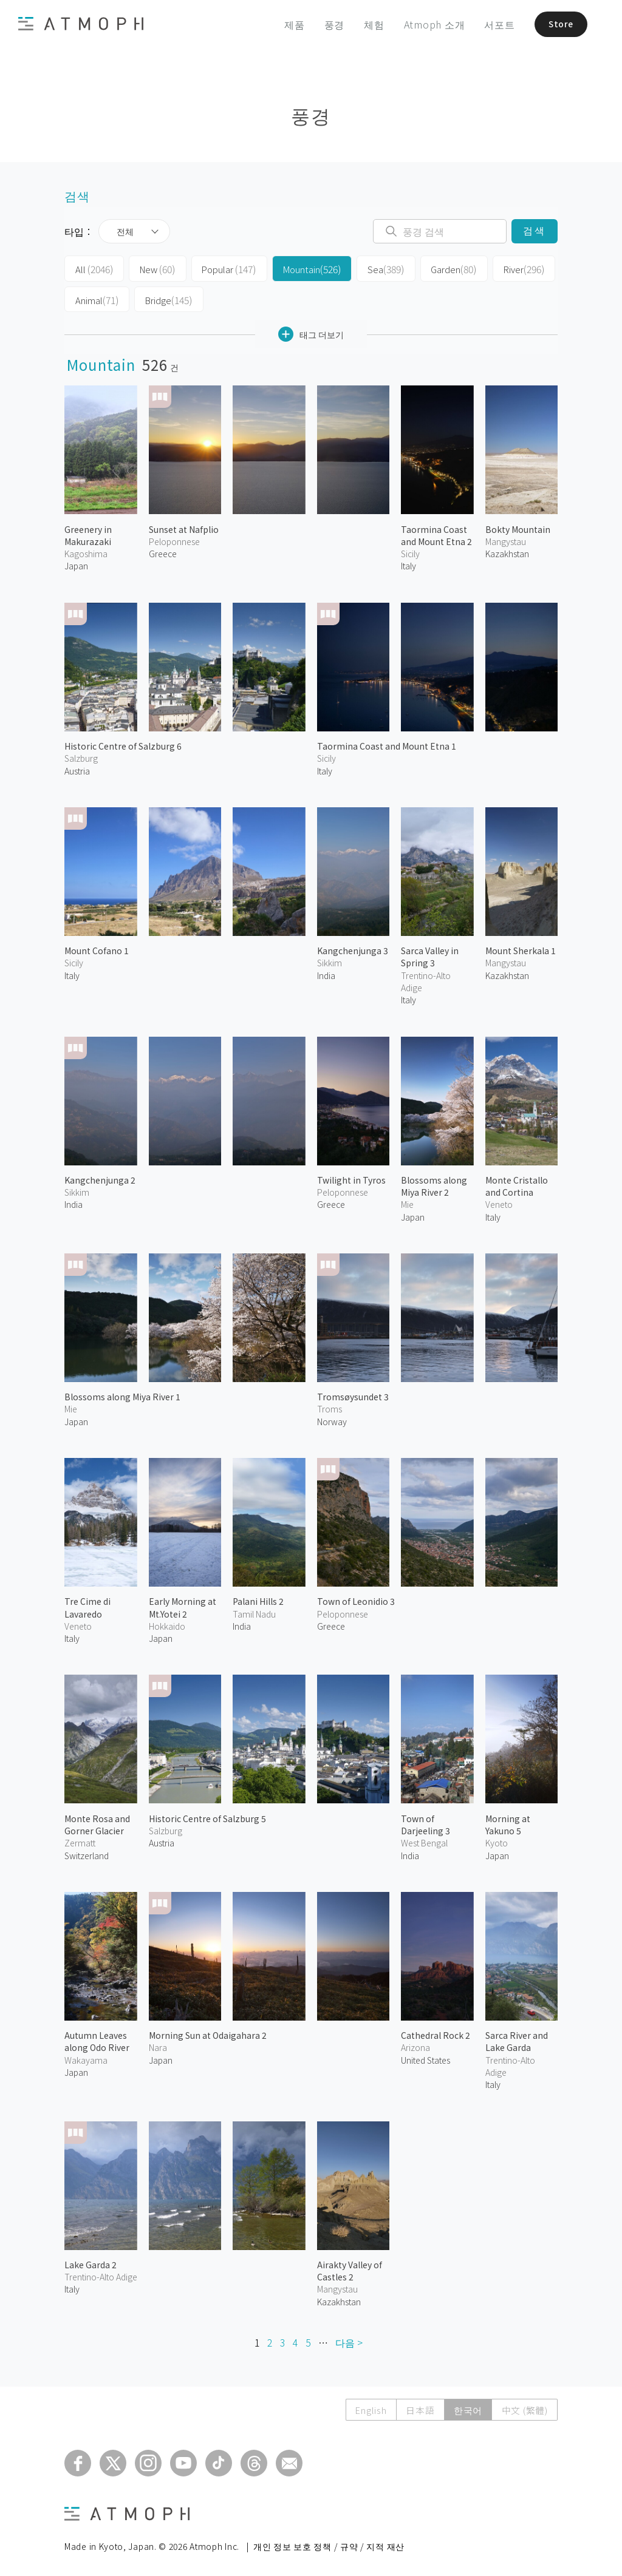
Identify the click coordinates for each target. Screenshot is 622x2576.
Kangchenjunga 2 (99, 1176)
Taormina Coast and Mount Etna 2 (436, 532)
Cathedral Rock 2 (435, 2032)
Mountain (300, 268)
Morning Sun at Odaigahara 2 (208, 2032)
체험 (362, 24)
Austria (77, 767)
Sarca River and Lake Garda (516, 2038)
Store (553, 24)
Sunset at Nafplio (184, 526)
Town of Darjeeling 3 (425, 1821)
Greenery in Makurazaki (88, 532)
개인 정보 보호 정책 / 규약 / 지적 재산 (329, 2543)
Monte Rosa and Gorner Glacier (97, 1821)
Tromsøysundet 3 (353, 1394)
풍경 (322, 24)
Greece (163, 550)
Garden (436, 268)
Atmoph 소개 (422, 24)
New (152, 268)
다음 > (349, 2339)
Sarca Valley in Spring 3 (430, 953)
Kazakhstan (507, 550)
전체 (125, 231)
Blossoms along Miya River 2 (434, 1182)
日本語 (417, 2407)
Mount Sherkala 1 (520, 947)
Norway (332, 1418)
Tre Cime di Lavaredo (87, 1604)
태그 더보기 (311, 331)
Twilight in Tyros (351, 1176)
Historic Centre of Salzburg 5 (207, 1815)
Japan (76, 563)
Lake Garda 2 (90, 2261)
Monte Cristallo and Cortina (516, 1182)
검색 (534, 231)
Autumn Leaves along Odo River (96, 2038)
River (503, 268)
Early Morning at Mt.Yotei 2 (182, 1604)
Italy (324, 767)
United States (425, 2056)
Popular (221, 268)
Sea (371, 268)
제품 (283, 24)
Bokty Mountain (517, 526)
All (92, 268)
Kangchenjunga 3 (352, 947)
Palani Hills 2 (258, 1598)
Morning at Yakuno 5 (507, 1821)
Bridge (164, 297)
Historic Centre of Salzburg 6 (123, 743)
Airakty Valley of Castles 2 (349, 2267)
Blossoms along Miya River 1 (122, 1394)
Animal (95, 297)
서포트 (488, 24)
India (326, 972)
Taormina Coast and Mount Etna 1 (386, 743)
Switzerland (86, 1852)
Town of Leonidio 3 (356, 1598)
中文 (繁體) (524, 2407)
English (367, 2407)
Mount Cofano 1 (96, 947)
